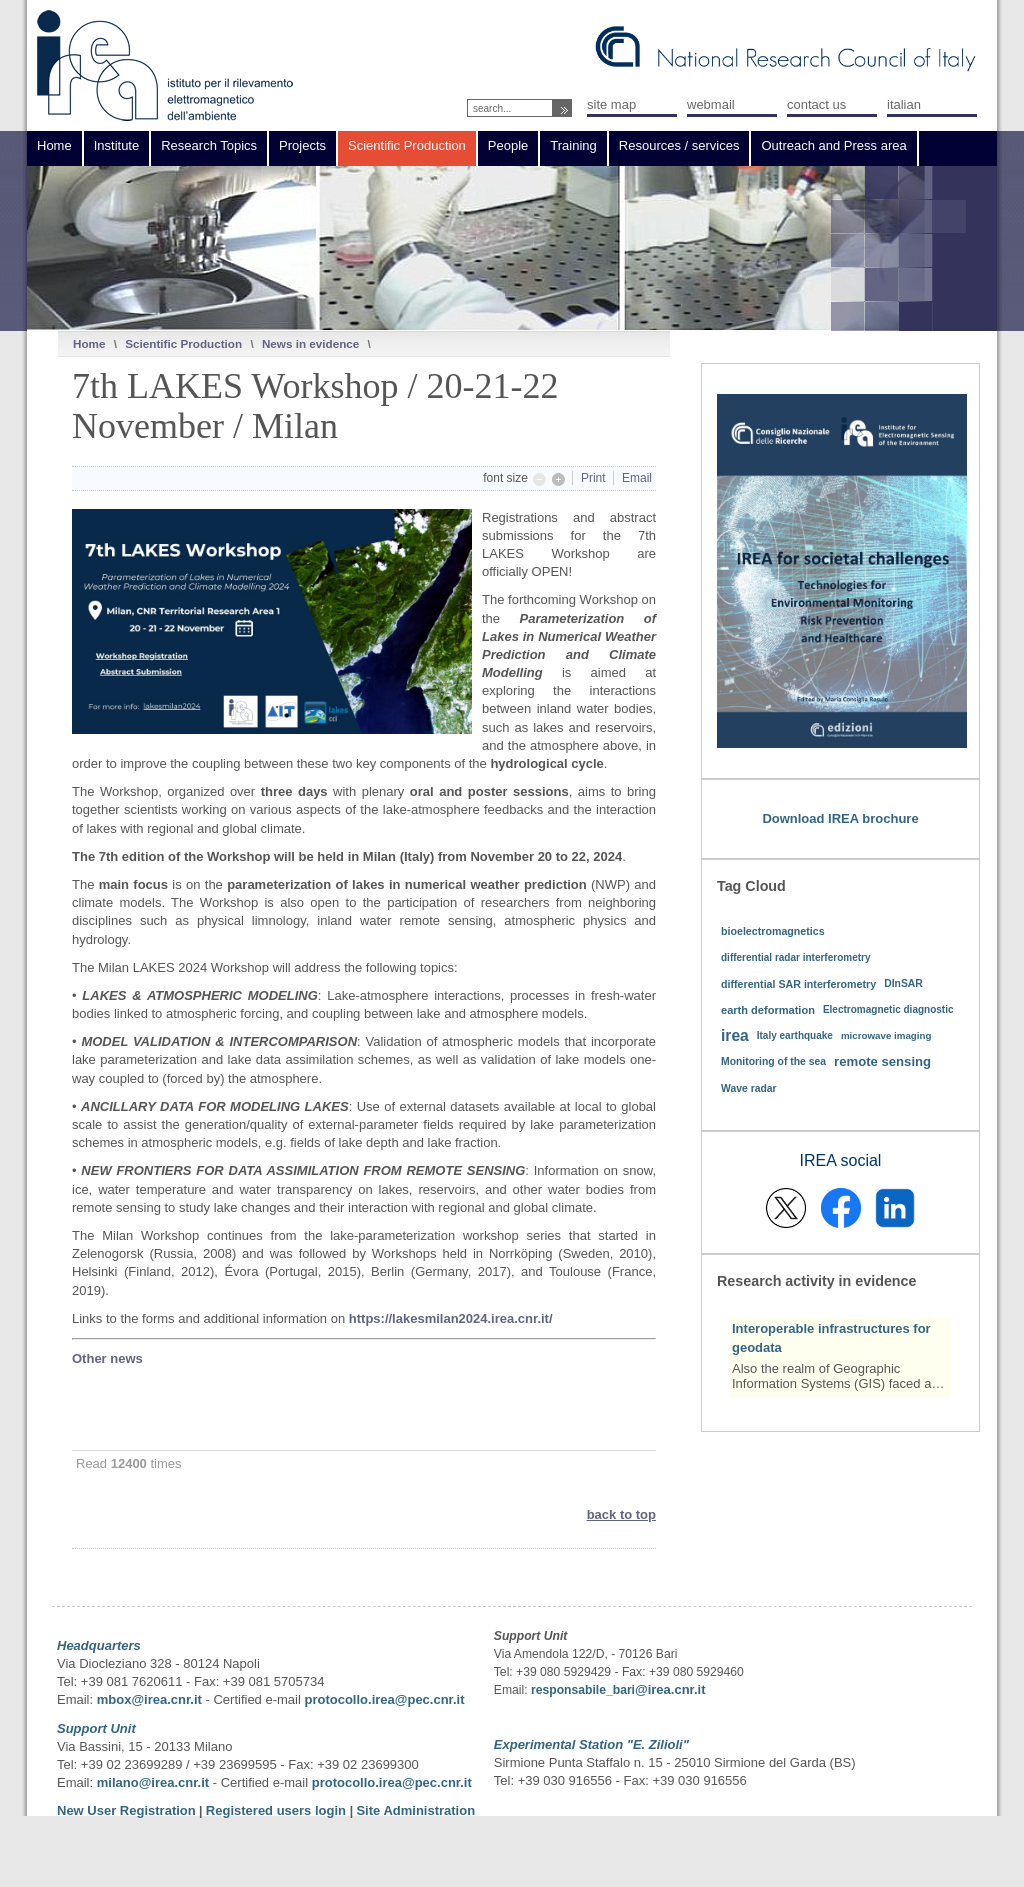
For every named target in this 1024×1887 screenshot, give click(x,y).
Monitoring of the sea (773, 1061)
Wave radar (749, 1088)
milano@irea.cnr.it (153, 1782)
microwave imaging (886, 1035)
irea (735, 1035)
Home (89, 343)
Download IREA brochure (840, 818)
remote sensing (882, 1061)
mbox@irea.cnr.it (149, 1699)
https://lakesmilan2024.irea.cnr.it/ (451, 1318)
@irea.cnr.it (670, 1689)
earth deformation (768, 1010)
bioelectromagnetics (773, 931)
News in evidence (310, 343)
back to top (621, 1514)
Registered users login (278, 1810)
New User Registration (126, 1810)
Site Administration (415, 1810)
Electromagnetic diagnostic (888, 1009)
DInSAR (903, 983)
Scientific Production (183, 343)
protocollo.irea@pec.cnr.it (384, 1699)
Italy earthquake (795, 1035)
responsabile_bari (583, 1690)
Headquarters (99, 1645)
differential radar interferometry (796, 957)
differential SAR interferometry (798, 984)
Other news (107, 1358)
